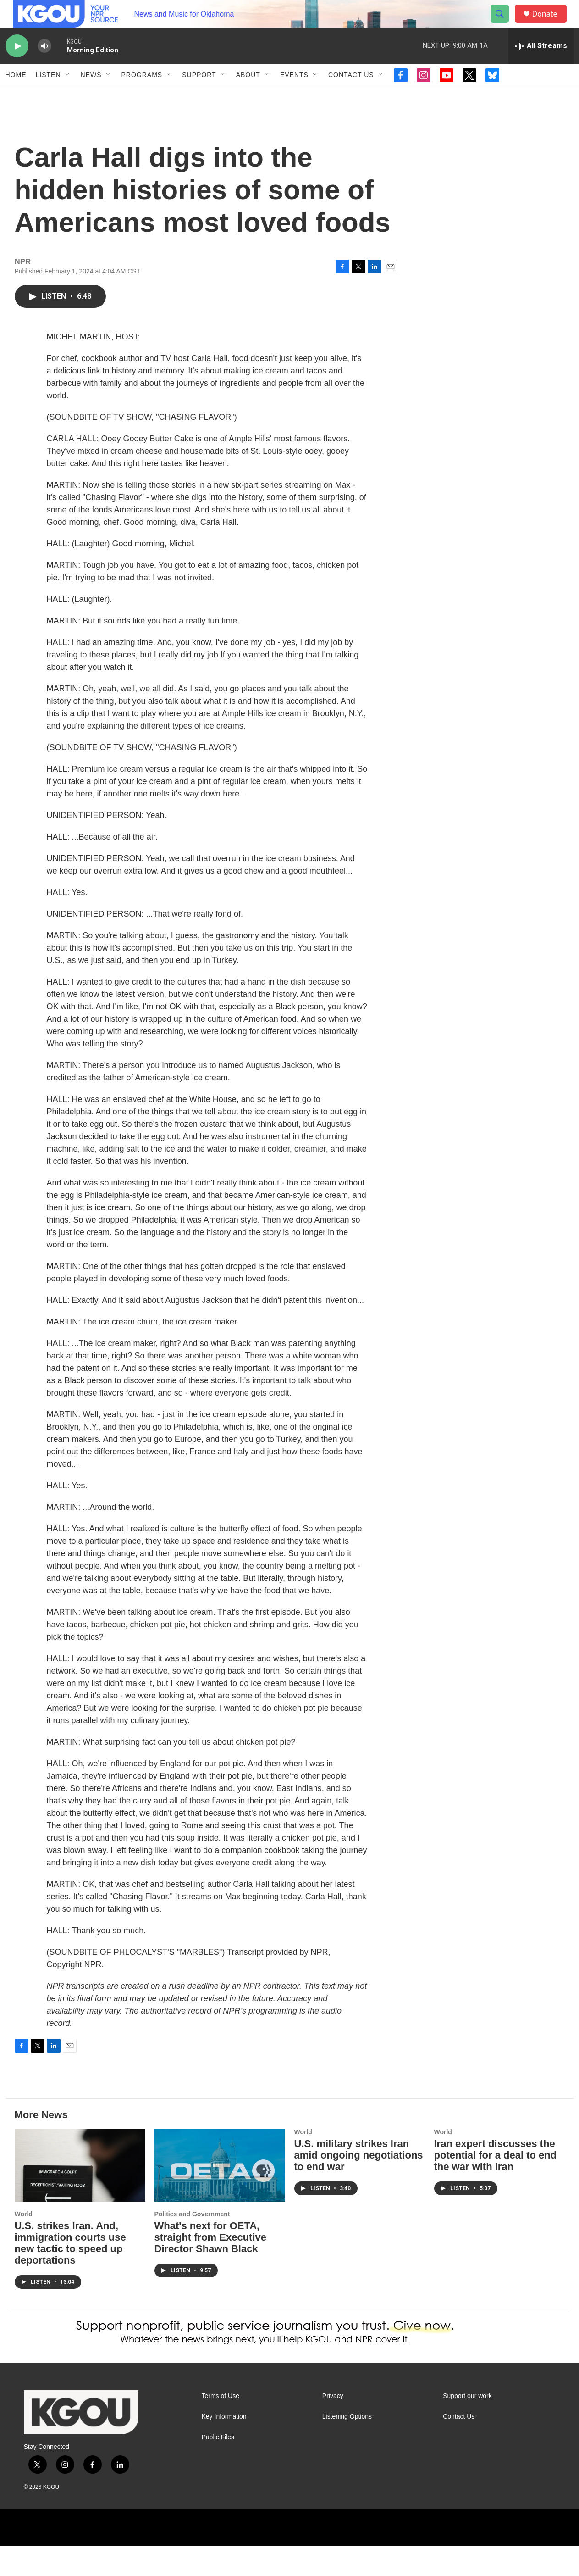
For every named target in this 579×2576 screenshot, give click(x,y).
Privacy (332, 2425)
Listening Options (347, 2446)
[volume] (44, 66)
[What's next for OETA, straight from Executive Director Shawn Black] (219, 2195)
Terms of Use (220, 2425)
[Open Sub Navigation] (68, 95)
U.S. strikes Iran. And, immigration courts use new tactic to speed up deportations (70, 2273)
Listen (48, 95)
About (248, 95)
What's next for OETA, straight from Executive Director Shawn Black (210, 2267)
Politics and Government (192, 2244)
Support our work (467, 2425)
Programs (142, 95)
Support (199, 95)
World (24, 2244)
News (91, 95)
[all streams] (541, 66)
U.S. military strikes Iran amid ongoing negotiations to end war (358, 2185)
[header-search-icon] (504, 24)
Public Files (218, 2467)
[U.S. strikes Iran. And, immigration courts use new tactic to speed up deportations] (80, 2195)
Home (16, 95)
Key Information (224, 2446)
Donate (550, 24)
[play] (17, 66)
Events (294, 95)
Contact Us (351, 95)
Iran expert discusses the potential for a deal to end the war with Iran (495, 2185)
